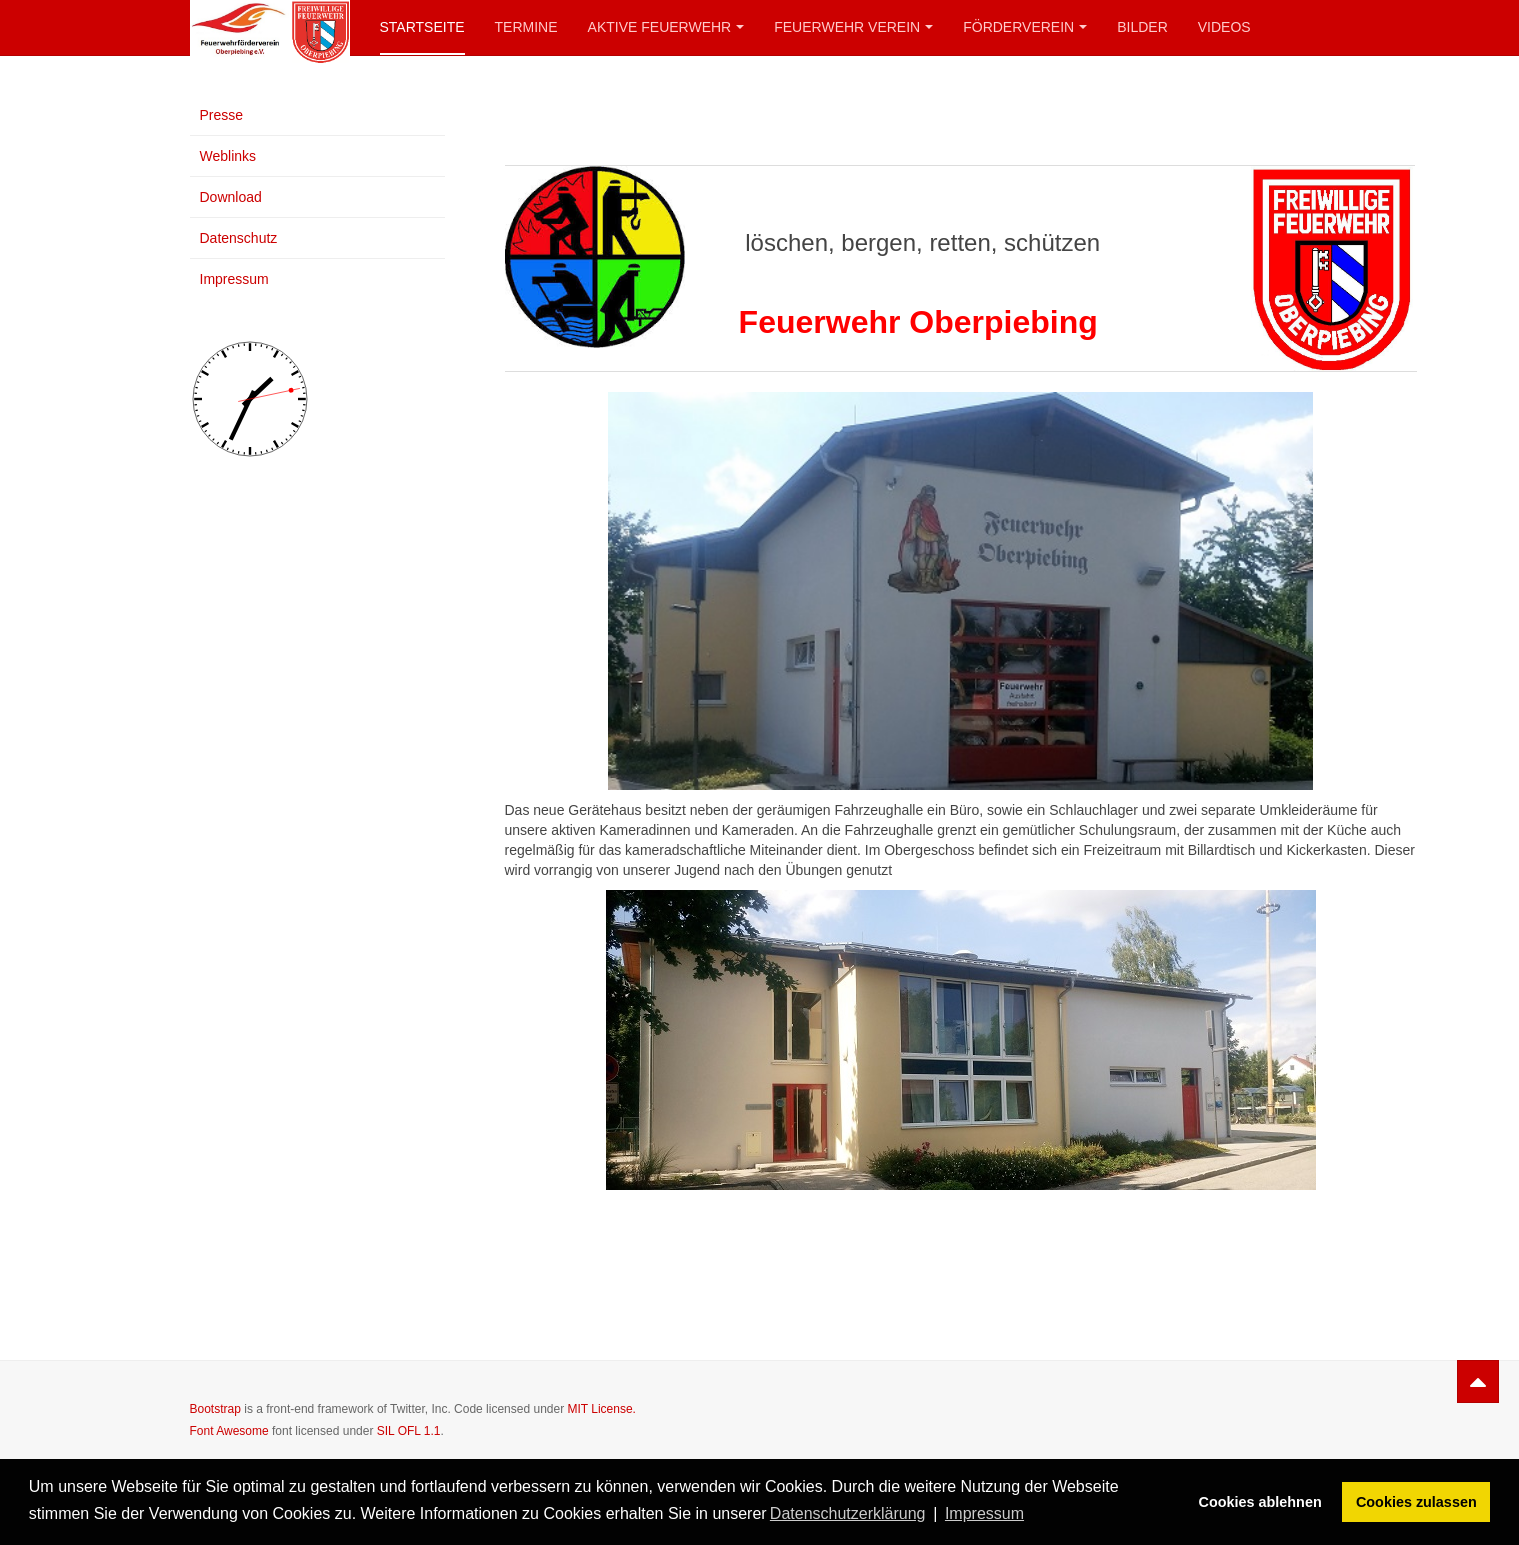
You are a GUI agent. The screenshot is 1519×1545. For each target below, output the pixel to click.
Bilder (1142, 27)
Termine (526, 27)
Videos (1224, 27)
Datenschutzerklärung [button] (848, 1513)
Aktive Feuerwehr (666, 27)
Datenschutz (239, 238)
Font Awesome (229, 1431)
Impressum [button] (984, 1513)
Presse (222, 115)
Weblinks (228, 156)
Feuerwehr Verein (853, 27)
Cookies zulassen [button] (1416, 1502)
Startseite (422, 27)
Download (231, 197)
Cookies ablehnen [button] (1260, 1502)
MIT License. (601, 1409)
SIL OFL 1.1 (409, 1431)
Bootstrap (215, 1409)
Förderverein (1025, 27)
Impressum (234, 279)
